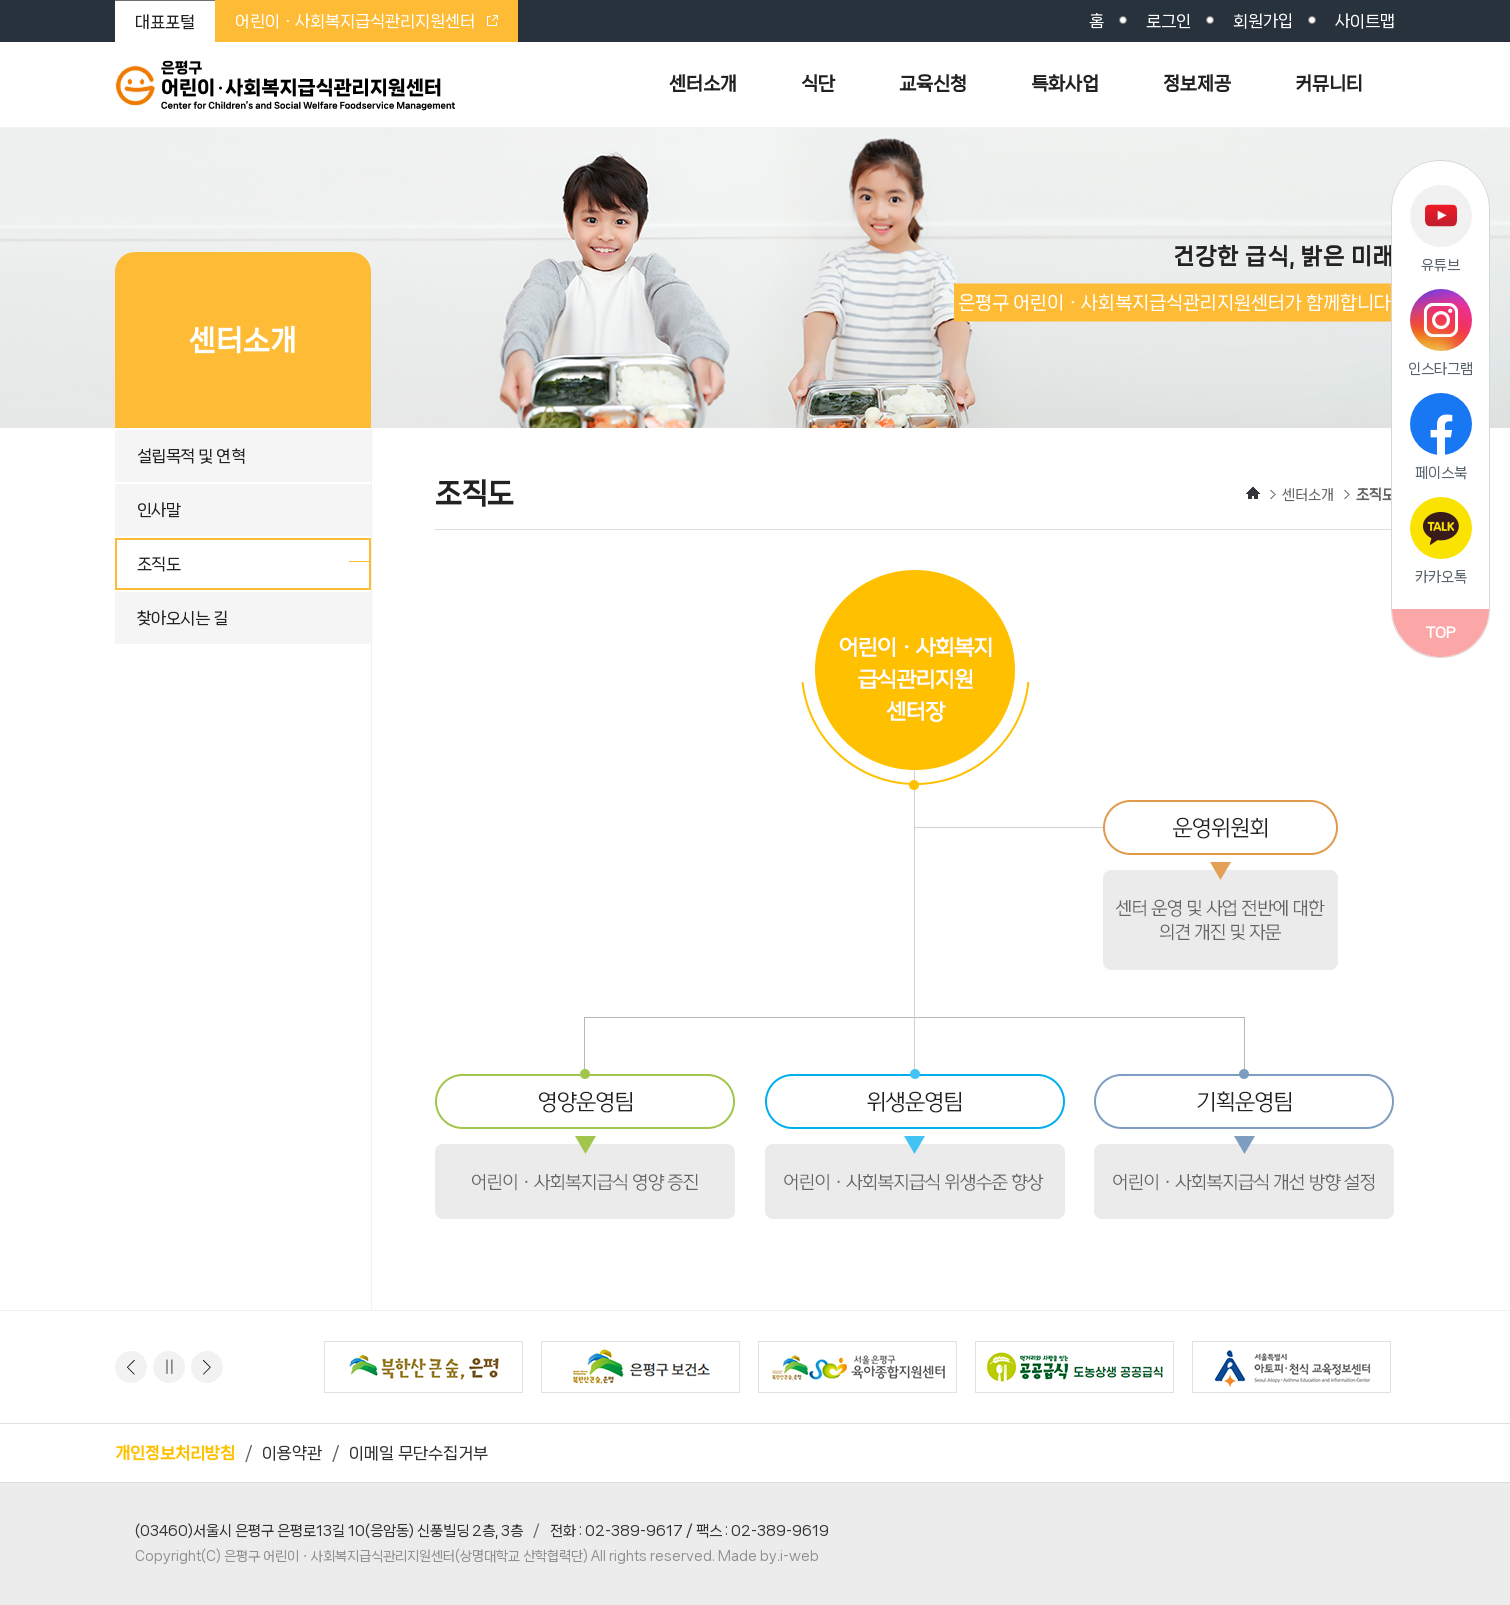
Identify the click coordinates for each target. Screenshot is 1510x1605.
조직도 (158, 564)
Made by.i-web (768, 1556)
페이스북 (1441, 473)
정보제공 (1197, 84)
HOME (1253, 493)
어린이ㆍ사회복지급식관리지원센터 (366, 21)
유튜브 (1440, 265)
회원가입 (1263, 21)
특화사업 (1065, 84)
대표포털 (165, 22)
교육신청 (933, 84)
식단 (818, 84)
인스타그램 (1440, 369)
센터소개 (703, 84)
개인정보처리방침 (175, 1453)
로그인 (1168, 21)
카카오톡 (1441, 577)
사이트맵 (1365, 21)
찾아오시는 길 (182, 618)
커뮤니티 (1329, 84)
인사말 (158, 510)
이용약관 (292, 1453)
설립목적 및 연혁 (191, 456)
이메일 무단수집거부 (418, 1453)
